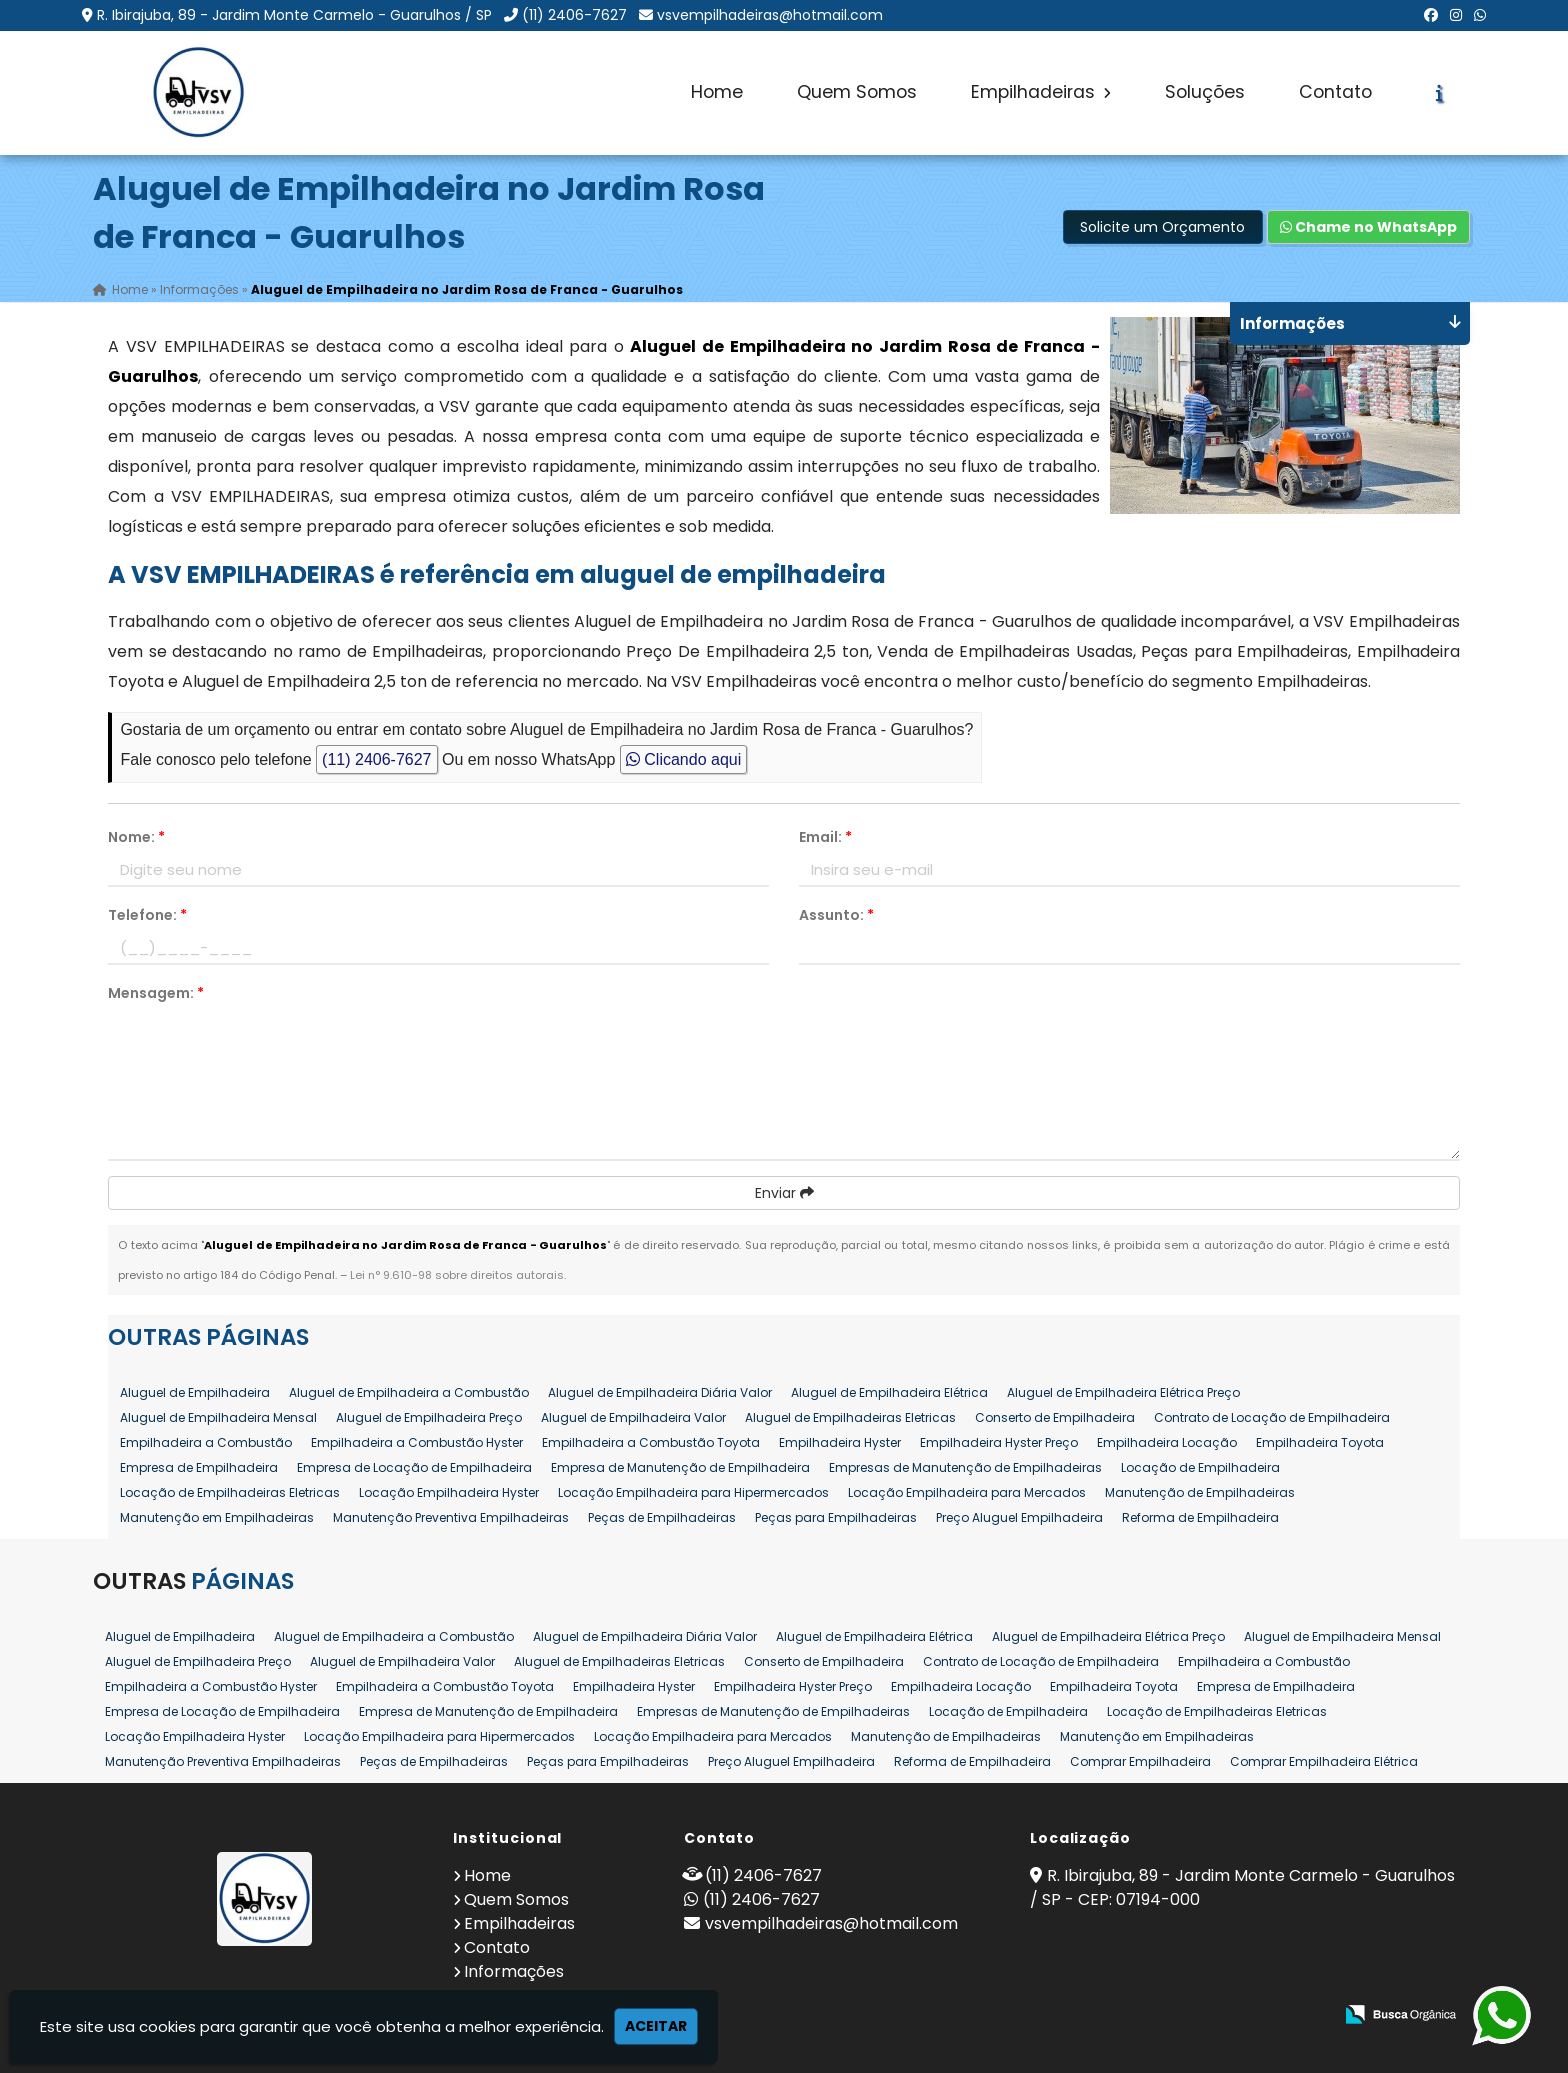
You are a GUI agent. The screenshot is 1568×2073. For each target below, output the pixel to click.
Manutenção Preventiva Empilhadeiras (451, 1517)
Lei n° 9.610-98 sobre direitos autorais (457, 1275)
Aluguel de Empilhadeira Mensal (218, 1417)
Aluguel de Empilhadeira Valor (633, 1417)
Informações (514, 1971)
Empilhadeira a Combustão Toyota (651, 1442)
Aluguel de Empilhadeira (195, 1392)
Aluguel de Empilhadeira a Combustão (409, 1392)
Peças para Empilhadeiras (836, 1517)
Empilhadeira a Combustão (206, 1442)
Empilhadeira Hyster (840, 1442)
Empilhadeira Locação (1167, 1442)
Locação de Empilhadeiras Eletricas (230, 1492)
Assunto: (836, 915)
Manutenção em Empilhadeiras (217, 1517)
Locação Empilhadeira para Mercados (967, 1492)
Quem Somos (857, 92)
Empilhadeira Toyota (1320, 1442)
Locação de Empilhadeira (1200, 1467)
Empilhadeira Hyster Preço (999, 1442)
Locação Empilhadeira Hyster (449, 1492)
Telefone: (147, 915)
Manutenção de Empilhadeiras (1200, 1492)
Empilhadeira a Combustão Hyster (417, 1442)
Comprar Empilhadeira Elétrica (1324, 1761)
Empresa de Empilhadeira (199, 1467)
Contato (1335, 92)
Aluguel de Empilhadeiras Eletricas (850, 1417)
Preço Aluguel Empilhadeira (1019, 1517)
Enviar (784, 1193)
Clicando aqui (683, 759)
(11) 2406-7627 (574, 15)
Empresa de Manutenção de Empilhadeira (680, 1467)
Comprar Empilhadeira (1140, 1761)
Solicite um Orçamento (1162, 227)
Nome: (136, 837)
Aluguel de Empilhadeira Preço (429, 1417)
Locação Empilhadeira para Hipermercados (693, 1492)
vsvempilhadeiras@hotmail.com (770, 15)
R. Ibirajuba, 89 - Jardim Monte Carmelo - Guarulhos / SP (294, 15)
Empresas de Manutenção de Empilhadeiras (965, 1467)
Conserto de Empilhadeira (1055, 1417)
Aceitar (656, 2026)
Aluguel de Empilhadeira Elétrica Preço (1123, 1392)
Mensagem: (156, 993)
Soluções (1205, 92)
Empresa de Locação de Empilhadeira (414, 1467)
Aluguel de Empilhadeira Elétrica (889, 1392)
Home (717, 92)
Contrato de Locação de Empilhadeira (1272, 1417)
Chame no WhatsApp (1368, 227)
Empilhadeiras (1041, 92)
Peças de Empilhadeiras (662, 1517)
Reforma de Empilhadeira (1200, 1517)
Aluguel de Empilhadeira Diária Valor (660, 1392)
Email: (825, 837)
